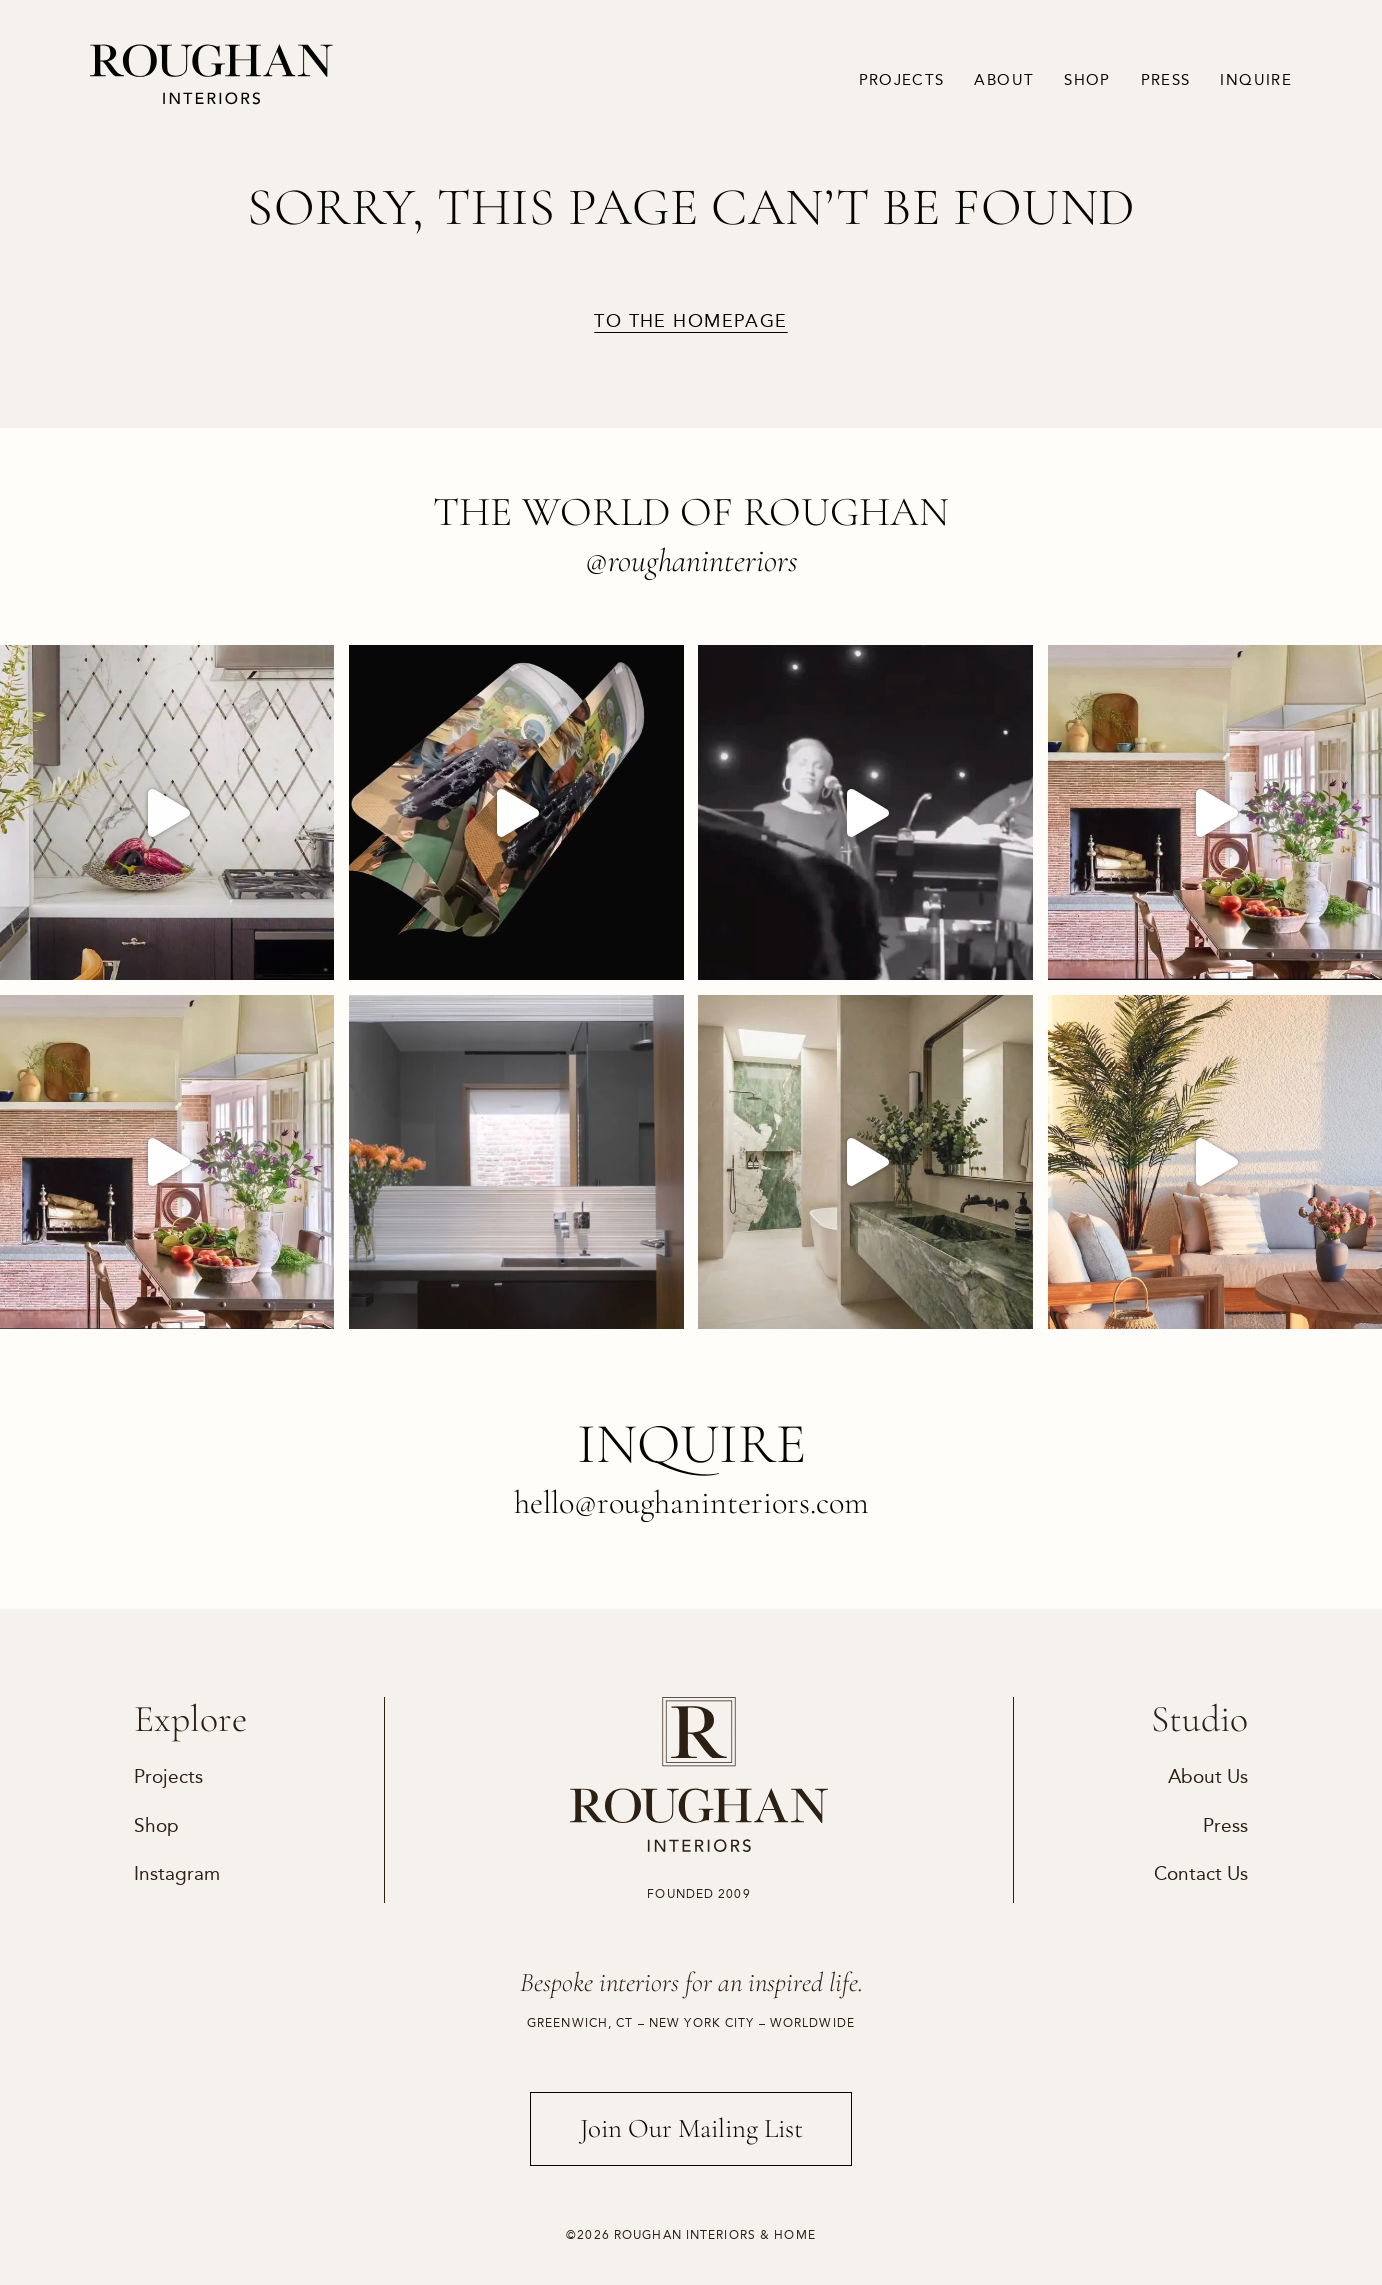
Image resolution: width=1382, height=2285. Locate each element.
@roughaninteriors (691, 560)
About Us (1208, 1776)
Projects (902, 80)
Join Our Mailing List (691, 2128)
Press (1166, 80)
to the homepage (690, 321)
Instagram (177, 1873)
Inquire (1256, 80)
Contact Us (1201, 1873)
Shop (1087, 80)
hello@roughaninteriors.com (691, 1502)
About (1004, 80)
